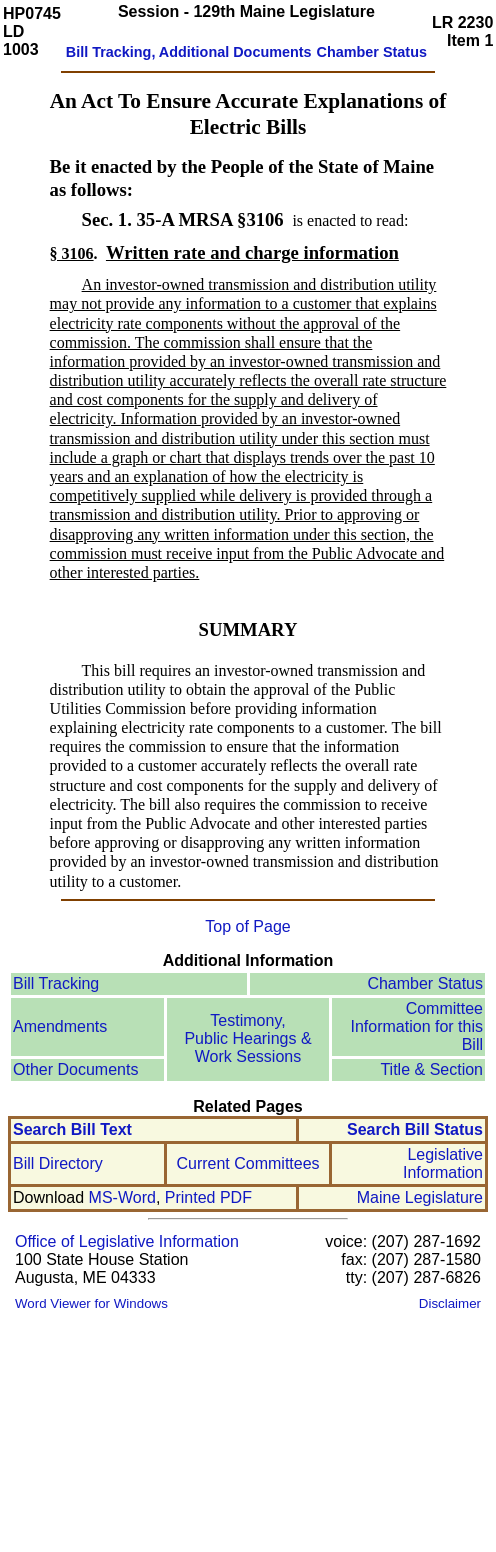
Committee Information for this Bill (417, 1026)
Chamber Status (425, 983)
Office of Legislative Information (127, 1241)
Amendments (60, 1026)
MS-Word (122, 1197)
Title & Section (431, 1069)
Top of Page (247, 926)
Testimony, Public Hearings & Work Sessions (247, 1038)
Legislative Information (443, 1163)
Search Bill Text (72, 1129)
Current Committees (247, 1163)
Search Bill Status (415, 1129)
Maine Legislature (420, 1197)
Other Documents (75, 1069)
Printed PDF (208, 1197)
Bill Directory (58, 1163)
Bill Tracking (56, 983)
